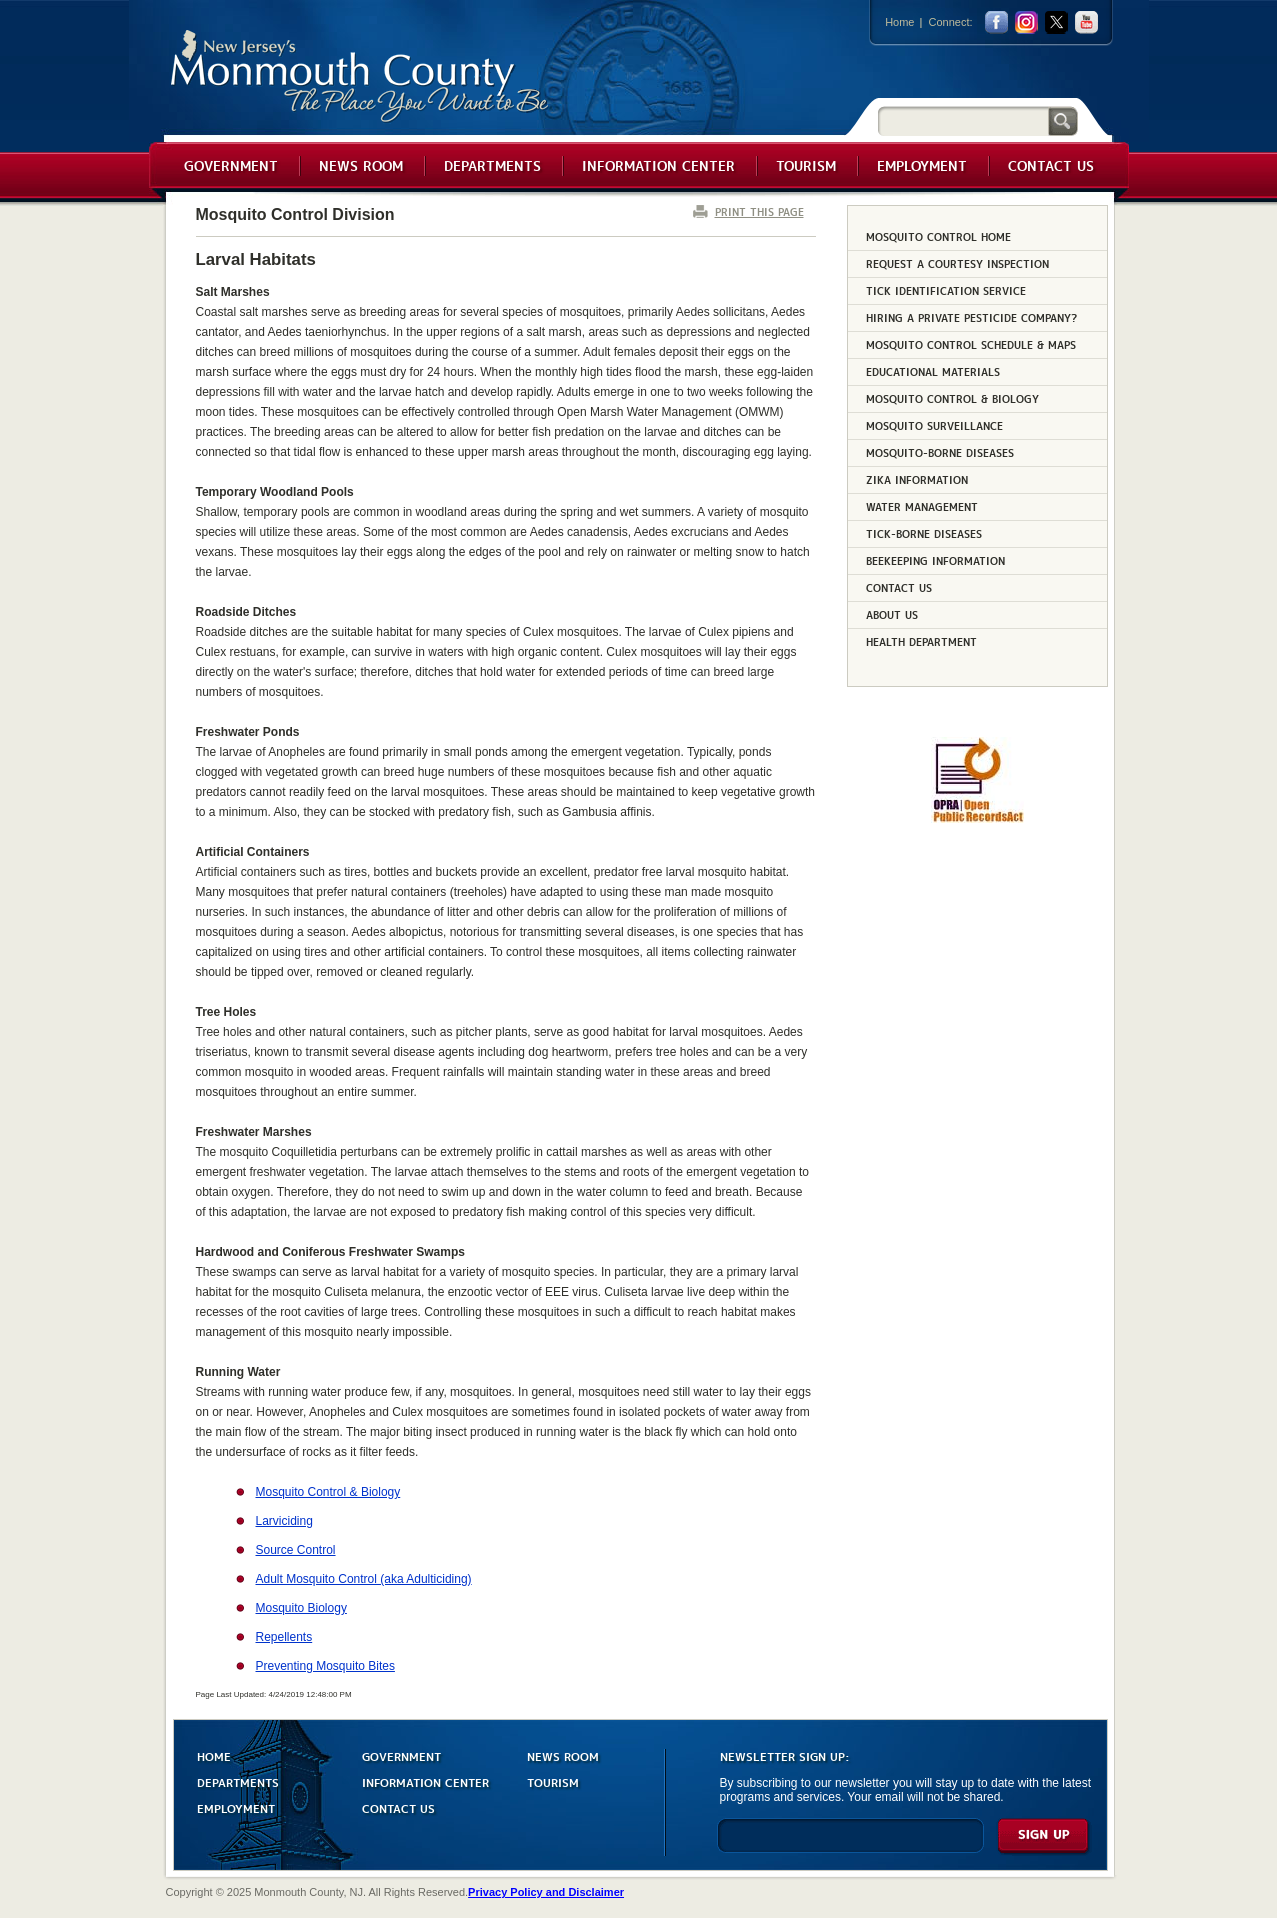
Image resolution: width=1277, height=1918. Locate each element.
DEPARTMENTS (238, 1781)
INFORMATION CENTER (425, 1781)
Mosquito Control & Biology (328, 1492)
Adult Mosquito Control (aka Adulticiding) (364, 1579)
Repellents (284, 1637)
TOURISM (553, 1781)
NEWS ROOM (563, 1755)
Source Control (296, 1550)
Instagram (1026, 22)
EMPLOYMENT (236, 1807)
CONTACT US (398, 1807)
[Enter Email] (850, 1844)
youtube (1086, 22)
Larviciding (284, 1521)
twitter (1056, 22)
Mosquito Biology (301, 1608)
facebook (996, 22)
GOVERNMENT (401, 1755)
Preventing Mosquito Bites (325, 1666)
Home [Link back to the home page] (899, 22)
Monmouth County (360, 76)
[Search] (963, 120)
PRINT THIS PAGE (759, 211)
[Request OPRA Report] (977, 819)
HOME (214, 1755)
